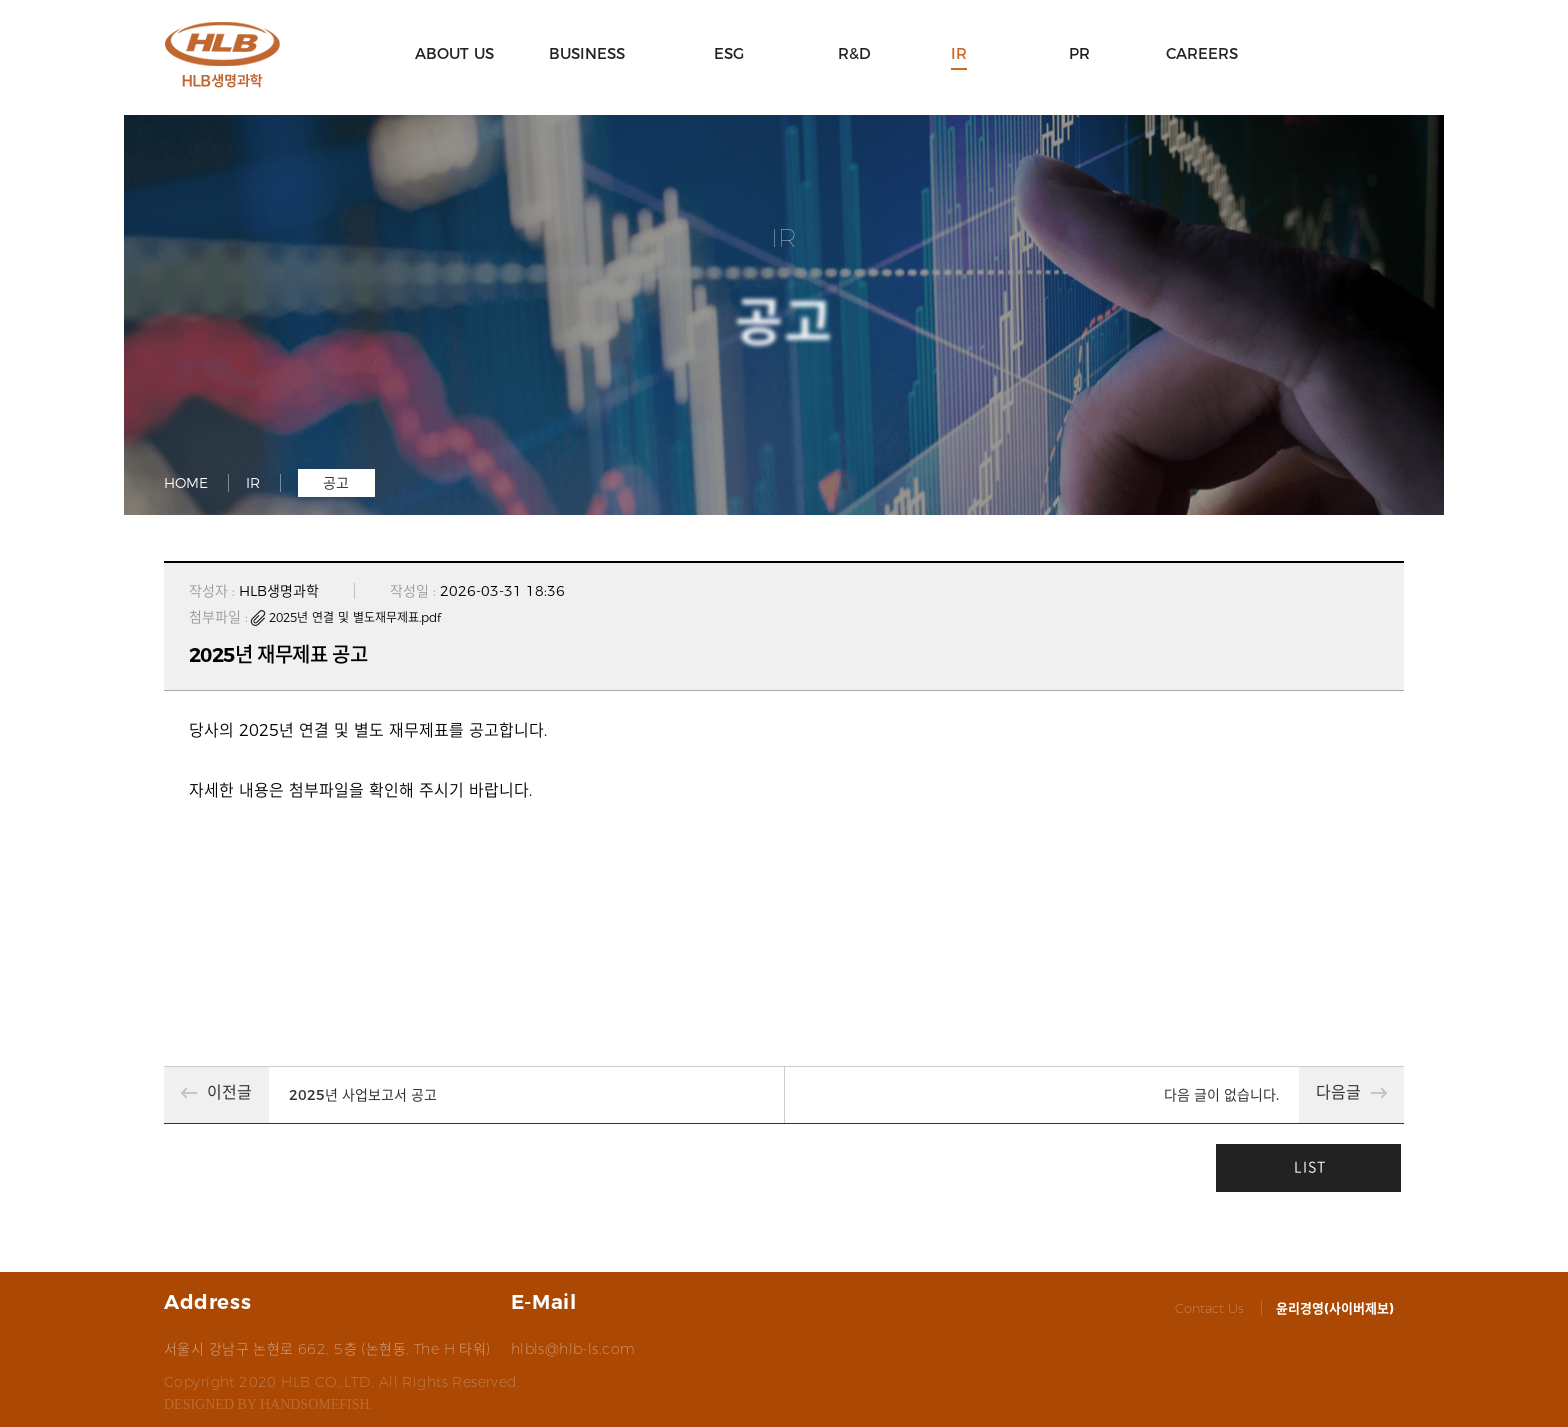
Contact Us (1209, 1308)
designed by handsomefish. (268, 1405)
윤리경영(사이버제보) (1335, 1308)
